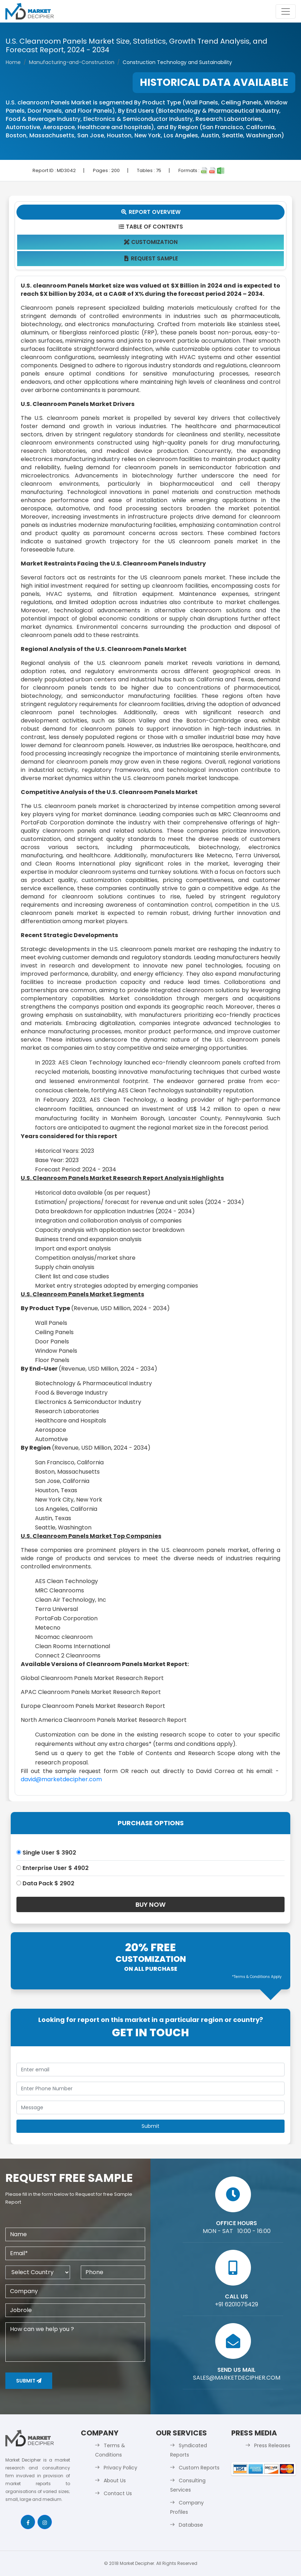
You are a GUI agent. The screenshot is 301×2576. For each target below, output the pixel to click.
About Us (115, 2480)
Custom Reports (199, 2467)
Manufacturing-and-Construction (71, 62)
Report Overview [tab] (150, 212)
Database (191, 2524)
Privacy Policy (120, 2467)
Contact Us (118, 2493)
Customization (150, 242)
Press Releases (272, 2445)
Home (13, 62)
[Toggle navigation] (286, 11)
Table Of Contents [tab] (150, 226)
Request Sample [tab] (150, 258)
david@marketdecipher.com (61, 1779)
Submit (28, 2380)
